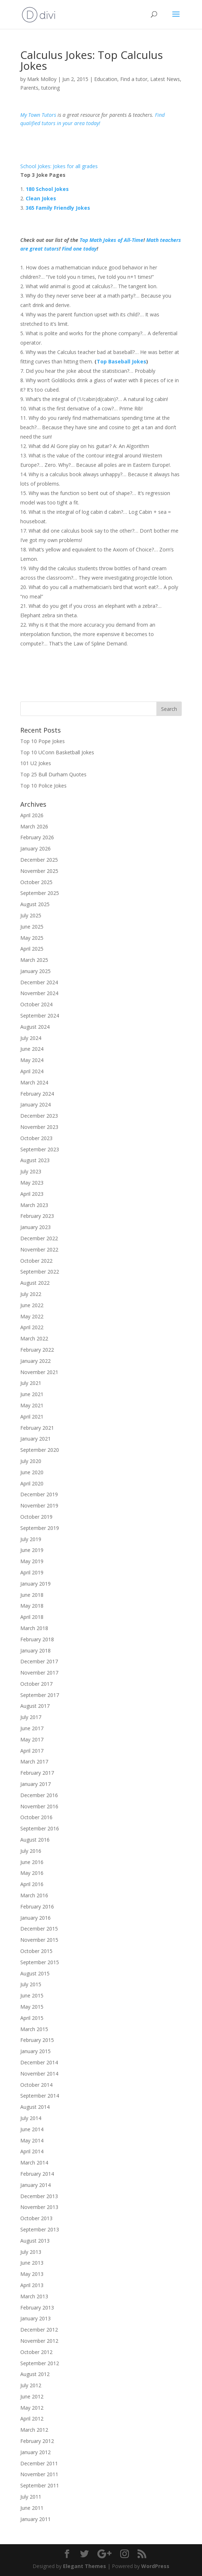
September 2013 (39, 2229)
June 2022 (31, 1305)
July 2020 (30, 1461)
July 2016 (30, 1850)
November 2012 (39, 2340)
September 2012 (39, 2363)
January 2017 (35, 1783)
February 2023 (37, 1215)
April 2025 (31, 948)
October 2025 (36, 882)
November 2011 (39, 2474)
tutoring (50, 87)
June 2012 (31, 2396)
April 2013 (31, 2285)
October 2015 (36, 1951)
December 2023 (39, 1115)
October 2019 (36, 1516)
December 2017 (39, 1661)
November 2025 (39, 870)
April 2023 (31, 1193)
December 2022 (39, 1238)
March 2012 (34, 2429)
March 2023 (34, 1205)
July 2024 (30, 1038)
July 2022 (30, 1294)
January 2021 (35, 1438)
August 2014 (35, 2106)
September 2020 (39, 1449)
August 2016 (35, 1839)
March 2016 (34, 1895)
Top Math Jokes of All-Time (111, 239)
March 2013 (34, 2296)
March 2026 (34, 826)
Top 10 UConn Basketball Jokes (57, 752)
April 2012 (31, 2418)
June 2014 (31, 2129)
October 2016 (36, 1817)
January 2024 (35, 1104)
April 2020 (31, 1483)
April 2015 (31, 2017)
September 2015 (39, 1962)
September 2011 (39, 2485)
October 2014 (36, 2084)
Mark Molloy (41, 79)
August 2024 (35, 1026)
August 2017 (35, 1705)
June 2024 (31, 1048)
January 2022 (35, 1360)
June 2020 (31, 1472)
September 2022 (39, 1271)
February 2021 (37, 1427)
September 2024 (39, 1015)
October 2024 (36, 1004)
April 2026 (31, 815)
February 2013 (37, 2307)
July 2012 (30, 2385)
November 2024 (39, 993)
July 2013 (30, 2251)
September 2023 (39, 1149)
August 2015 (35, 1973)
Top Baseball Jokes (121, 361)
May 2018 (31, 1605)
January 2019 (35, 1583)
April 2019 (31, 1572)
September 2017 (39, 1695)
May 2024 (31, 1060)
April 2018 (31, 1616)
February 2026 (37, 837)
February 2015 (37, 2040)
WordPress (155, 2566)
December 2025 (39, 859)
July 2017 (30, 1717)
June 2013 (31, 2262)
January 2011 (35, 2519)
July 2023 (30, 1171)
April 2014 (31, 2151)
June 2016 (31, 1862)
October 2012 (36, 2352)
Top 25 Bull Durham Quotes (53, 774)
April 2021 (31, 1416)
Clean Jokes (41, 198)
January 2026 (35, 848)
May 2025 (31, 937)
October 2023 (36, 1138)
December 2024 (39, 982)
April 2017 (31, 1750)
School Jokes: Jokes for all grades (59, 166)
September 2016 (39, 1828)
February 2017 (37, 1772)
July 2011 (30, 2496)
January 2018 (35, 1650)
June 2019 (31, 1550)
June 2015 (31, 1995)
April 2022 (31, 1327)
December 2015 (39, 1928)
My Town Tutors (38, 114)
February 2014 (37, 2173)
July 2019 (30, 1539)
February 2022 (37, 1349)
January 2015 (35, 2051)
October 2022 (36, 1260)
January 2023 (35, 1227)
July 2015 (30, 1984)
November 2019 (39, 1505)
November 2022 (39, 1249)
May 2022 (31, 1316)
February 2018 (37, 1639)
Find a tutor (133, 79)
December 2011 (39, 2463)
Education (105, 79)
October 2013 (36, 2218)
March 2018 (34, 1628)
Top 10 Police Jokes (43, 785)
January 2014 (35, 2185)
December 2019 (39, 1494)
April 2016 (31, 1884)
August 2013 (35, 2240)
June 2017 (31, 1728)
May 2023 (31, 1182)
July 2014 (30, 2118)
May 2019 (31, 1561)
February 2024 (37, 1093)
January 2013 (35, 2318)
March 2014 (34, 2162)
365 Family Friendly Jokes (58, 207)
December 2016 (39, 1795)
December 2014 (39, 2062)
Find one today (79, 248)
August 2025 (35, 904)
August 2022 (35, 1282)
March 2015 (34, 2029)
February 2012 (37, 2441)
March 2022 (34, 1338)
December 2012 (39, 2329)
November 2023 (39, 1126)
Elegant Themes (84, 2566)
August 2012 (35, 2374)
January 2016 (35, 1917)
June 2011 (31, 2507)
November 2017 (39, 1672)
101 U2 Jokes (35, 763)
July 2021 (30, 1382)
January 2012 (35, 2452)
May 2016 (31, 1872)
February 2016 (37, 1906)
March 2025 (34, 959)
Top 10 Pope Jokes (42, 741)
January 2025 (35, 971)
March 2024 (34, 1082)
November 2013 (39, 2207)
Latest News (165, 79)
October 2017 (36, 1683)
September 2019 (39, 1527)
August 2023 (35, 1160)
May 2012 (31, 2407)
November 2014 (39, 2073)
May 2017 (31, 1739)
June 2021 (31, 1394)
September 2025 (39, 893)
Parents (29, 87)
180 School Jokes (47, 188)
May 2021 (31, 1405)
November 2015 (39, 1939)
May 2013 (31, 2273)
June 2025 (31, 926)
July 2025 (30, 915)
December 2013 (39, 2196)
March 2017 (34, 1761)
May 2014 (31, 2140)
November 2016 (39, 1806)
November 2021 (39, 1372)
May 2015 (31, 2006)
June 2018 (31, 1594)
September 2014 (39, 2095)
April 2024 (31, 1071)
